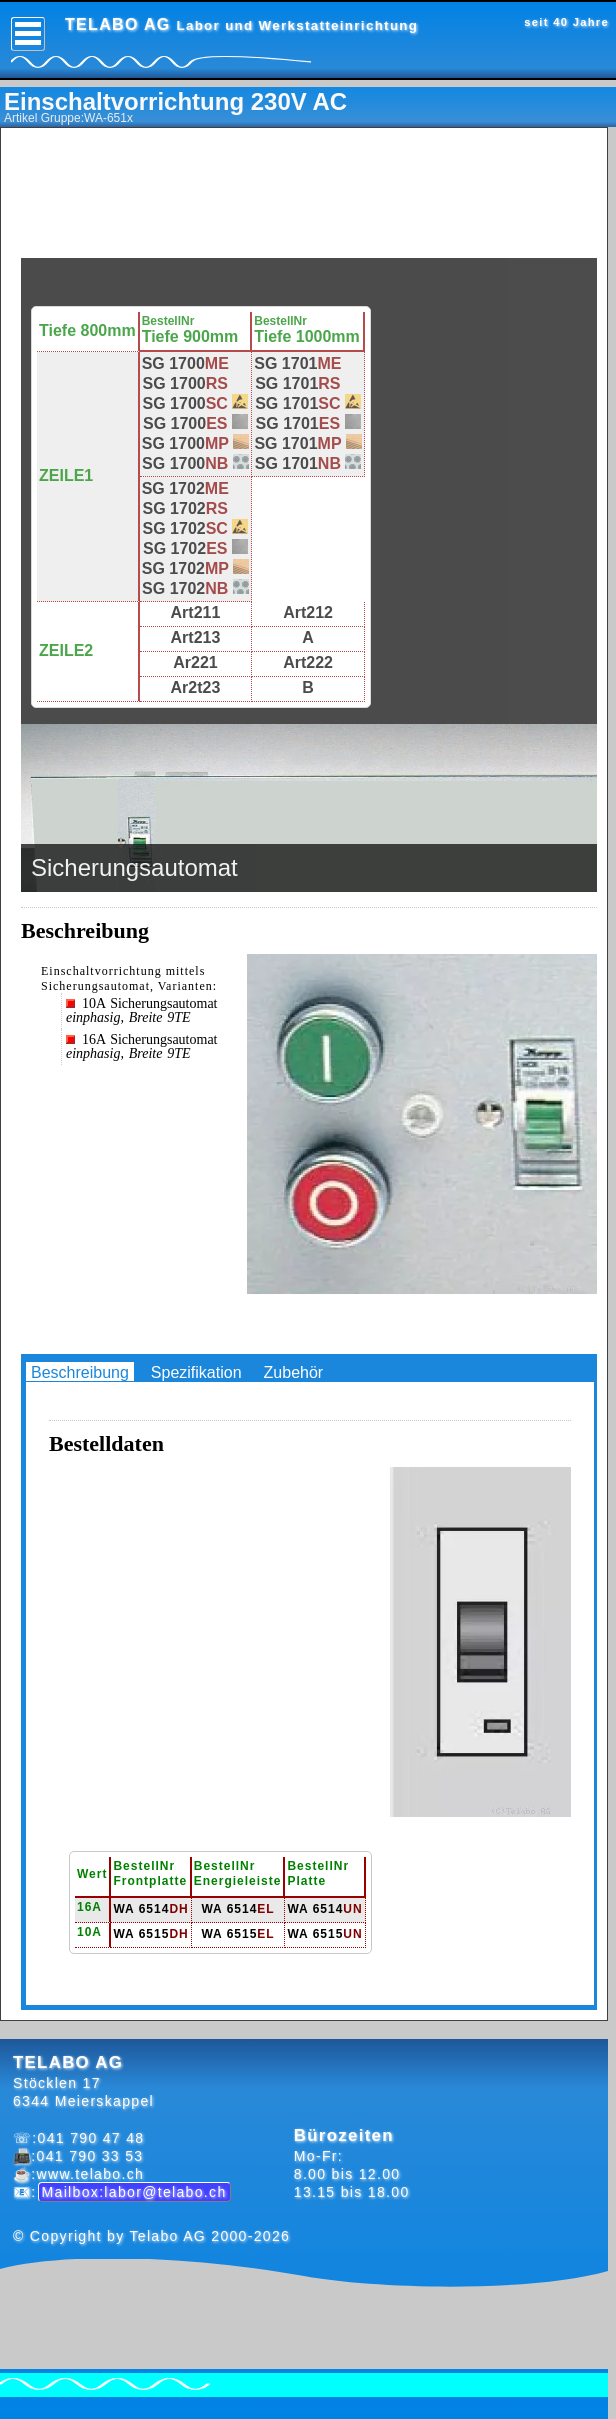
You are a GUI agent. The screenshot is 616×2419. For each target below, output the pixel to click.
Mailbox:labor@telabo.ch (134, 2192)
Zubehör (294, 1372)
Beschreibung (80, 1372)
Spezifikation (196, 1372)
